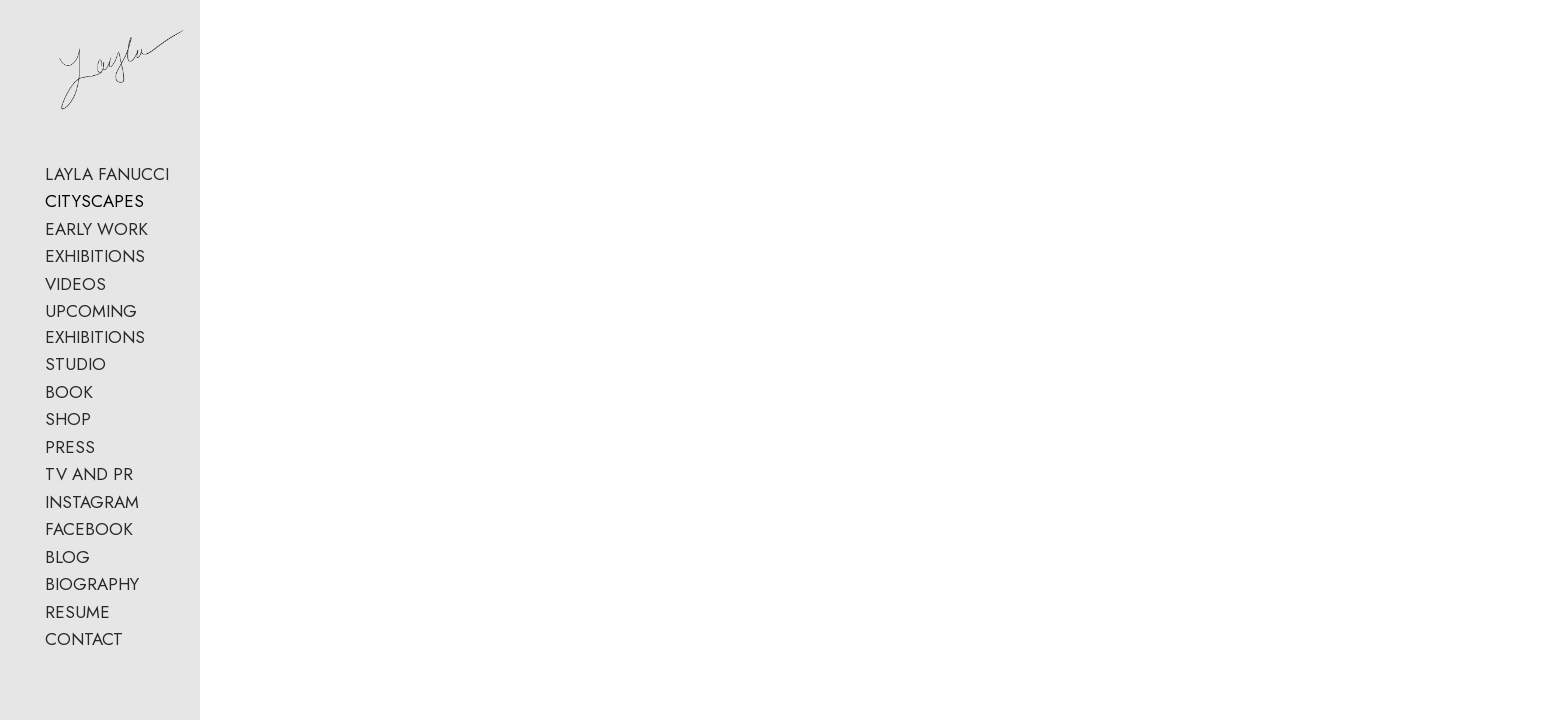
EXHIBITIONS (95, 369)
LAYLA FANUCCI (107, 286)
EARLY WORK (96, 341)
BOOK (69, 479)
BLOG (67, 644)
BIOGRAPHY (92, 671)
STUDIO (75, 451)
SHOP (68, 506)
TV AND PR (89, 561)
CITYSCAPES (94, 314)
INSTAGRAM (92, 589)
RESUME (77, 699)
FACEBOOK (89, 616)
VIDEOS (75, 396)
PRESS (70, 534)
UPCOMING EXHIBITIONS (143, 424)
